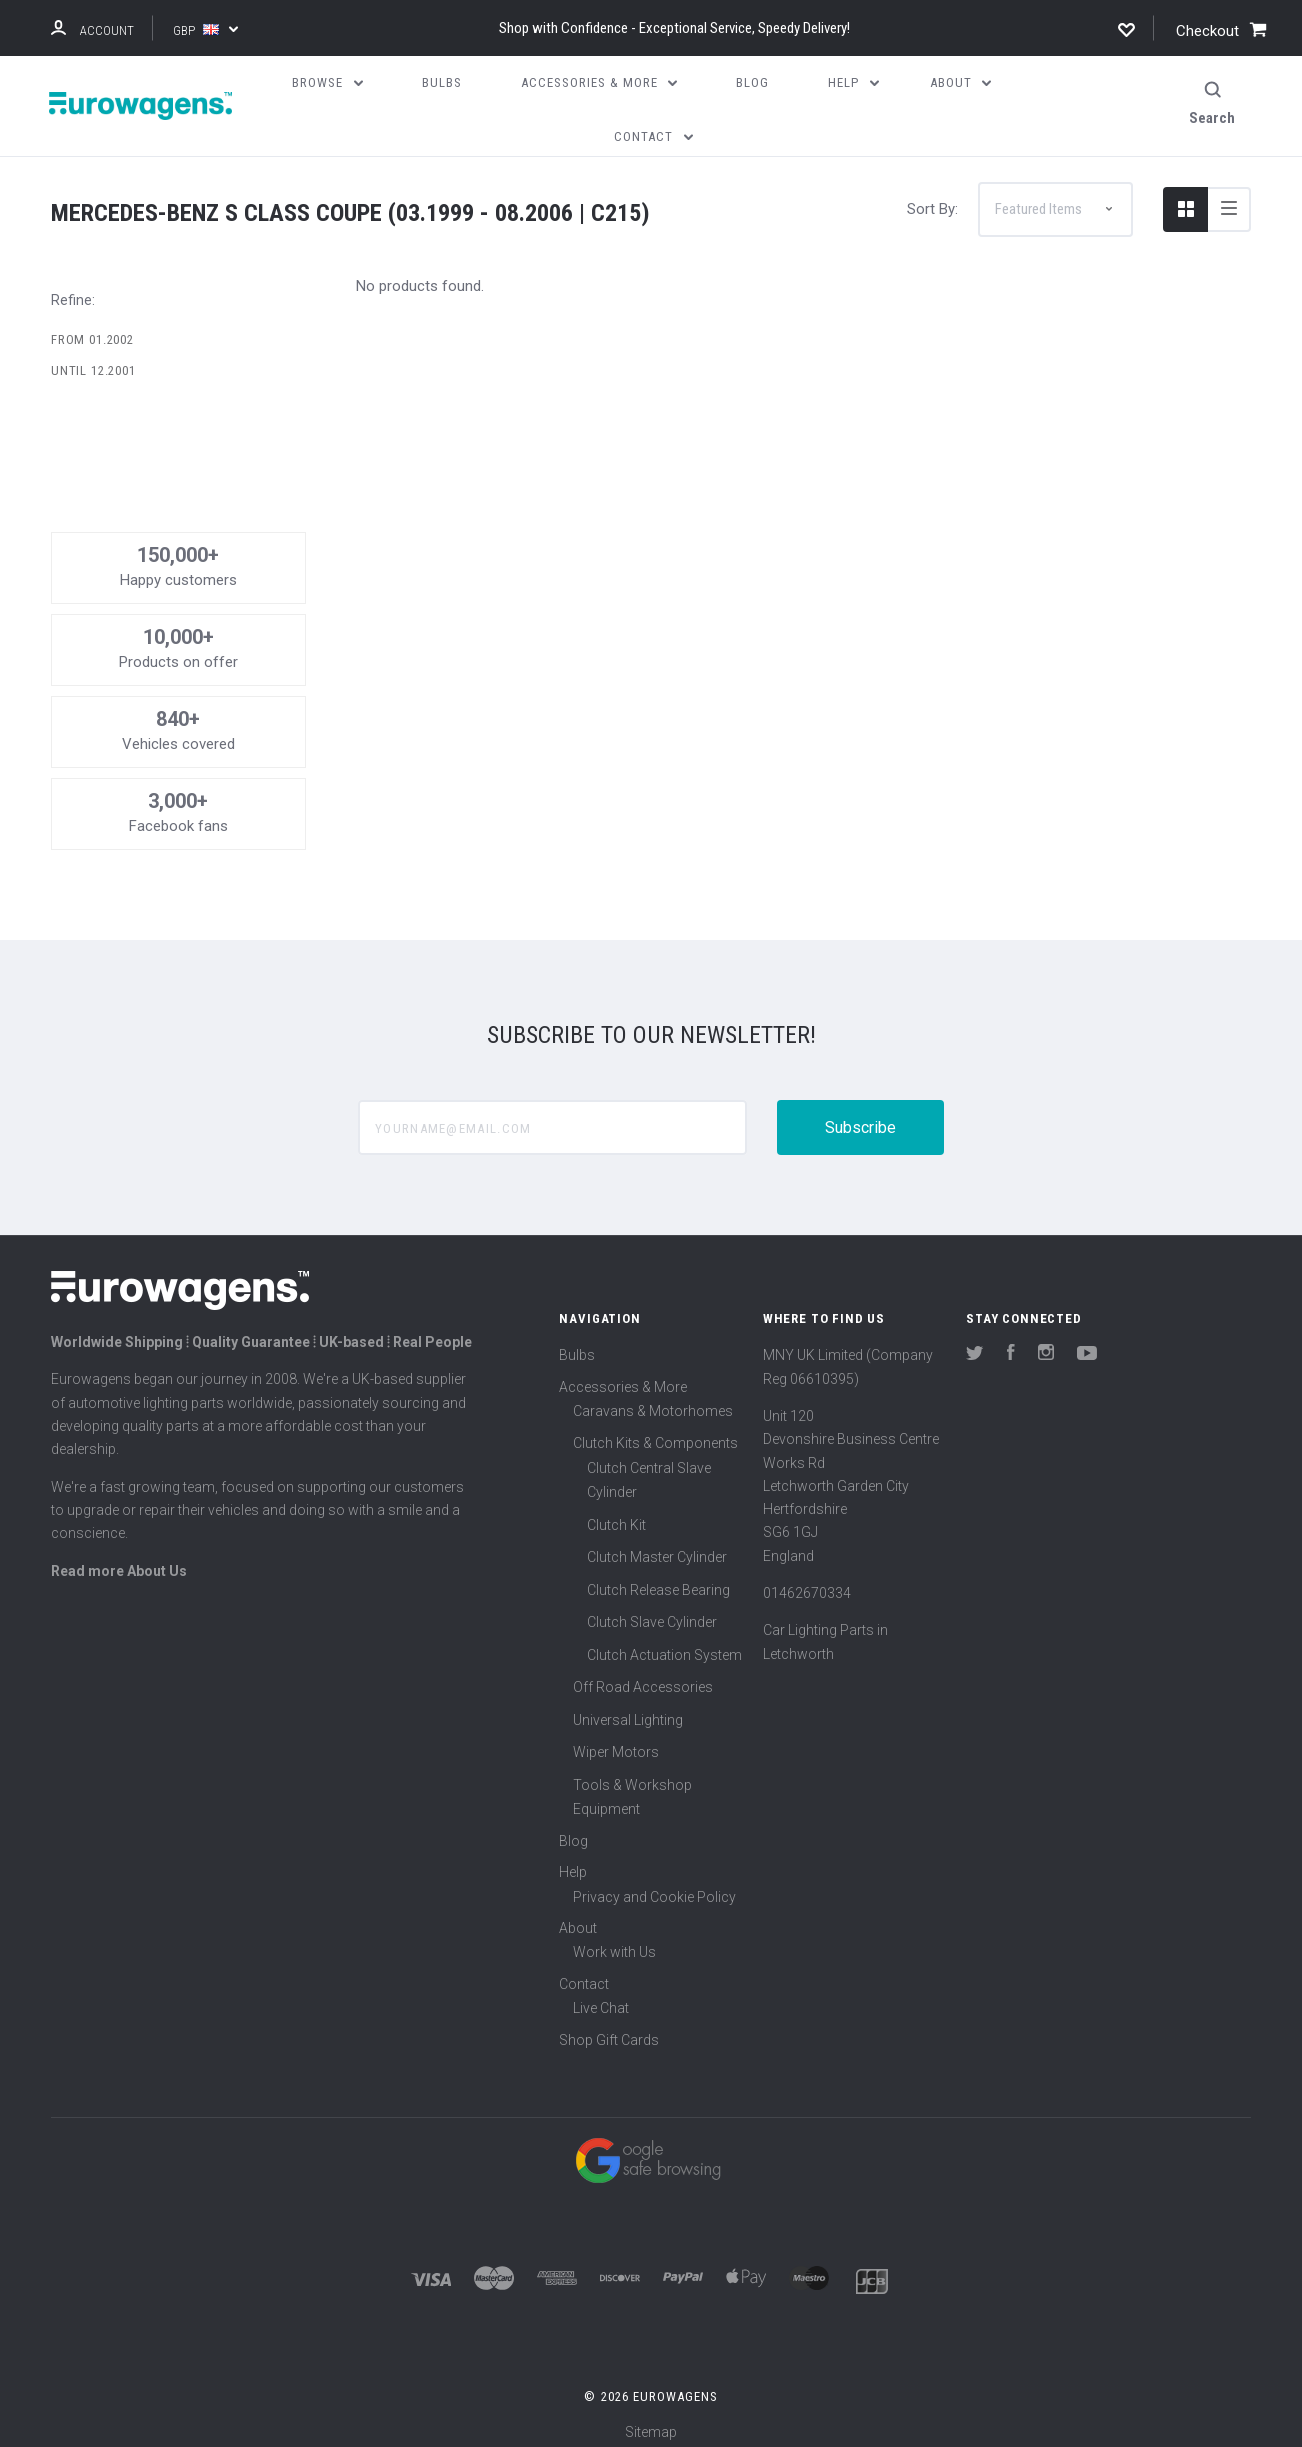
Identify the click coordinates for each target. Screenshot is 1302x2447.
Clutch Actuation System (664, 1643)
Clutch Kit (616, 1513)
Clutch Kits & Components (655, 1432)
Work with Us (614, 1941)
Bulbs (577, 1344)
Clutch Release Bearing (658, 1578)
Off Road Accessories (643, 1676)
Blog (573, 1829)
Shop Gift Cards (609, 2028)
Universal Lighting (628, 1708)
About (578, 1916)
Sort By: (932, 197)
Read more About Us (119, 1559)
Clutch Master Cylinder (657, 1546)
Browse (327, 82)
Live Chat (601, 1997)
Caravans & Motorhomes (653, 1399)
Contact (584, 1972)
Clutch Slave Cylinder (652, 1611)
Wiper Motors (616, 1741)
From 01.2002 (92, 327)
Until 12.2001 (93, 359)
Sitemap (651, 2421)
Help (573, 1861)
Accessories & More (623, 1375)
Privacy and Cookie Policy (654, 1885)
